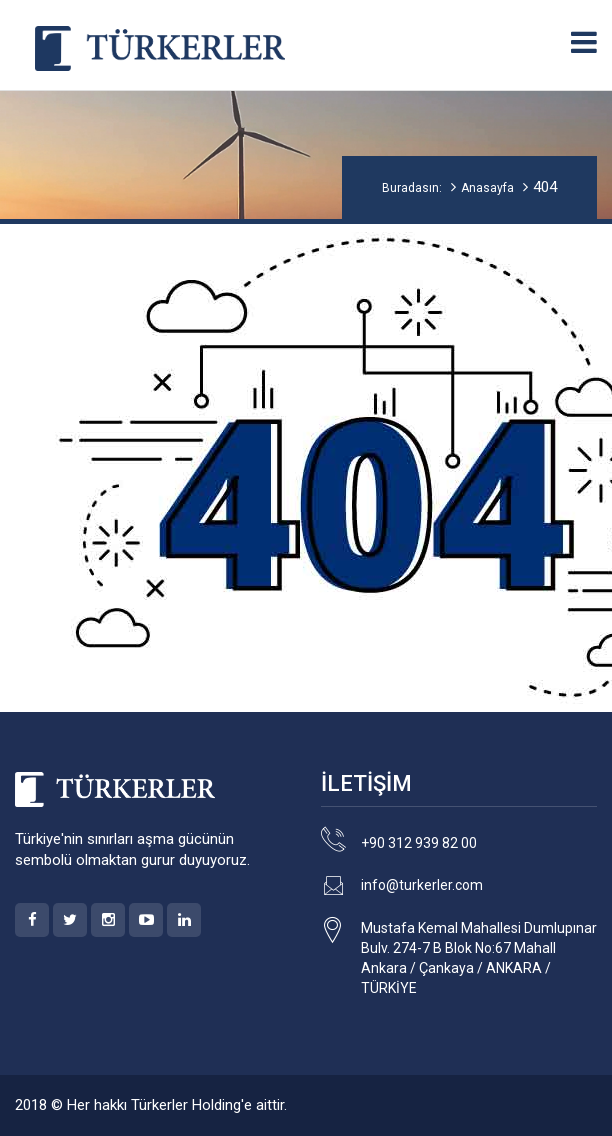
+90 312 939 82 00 (419, 843)
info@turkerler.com (422, 885)
